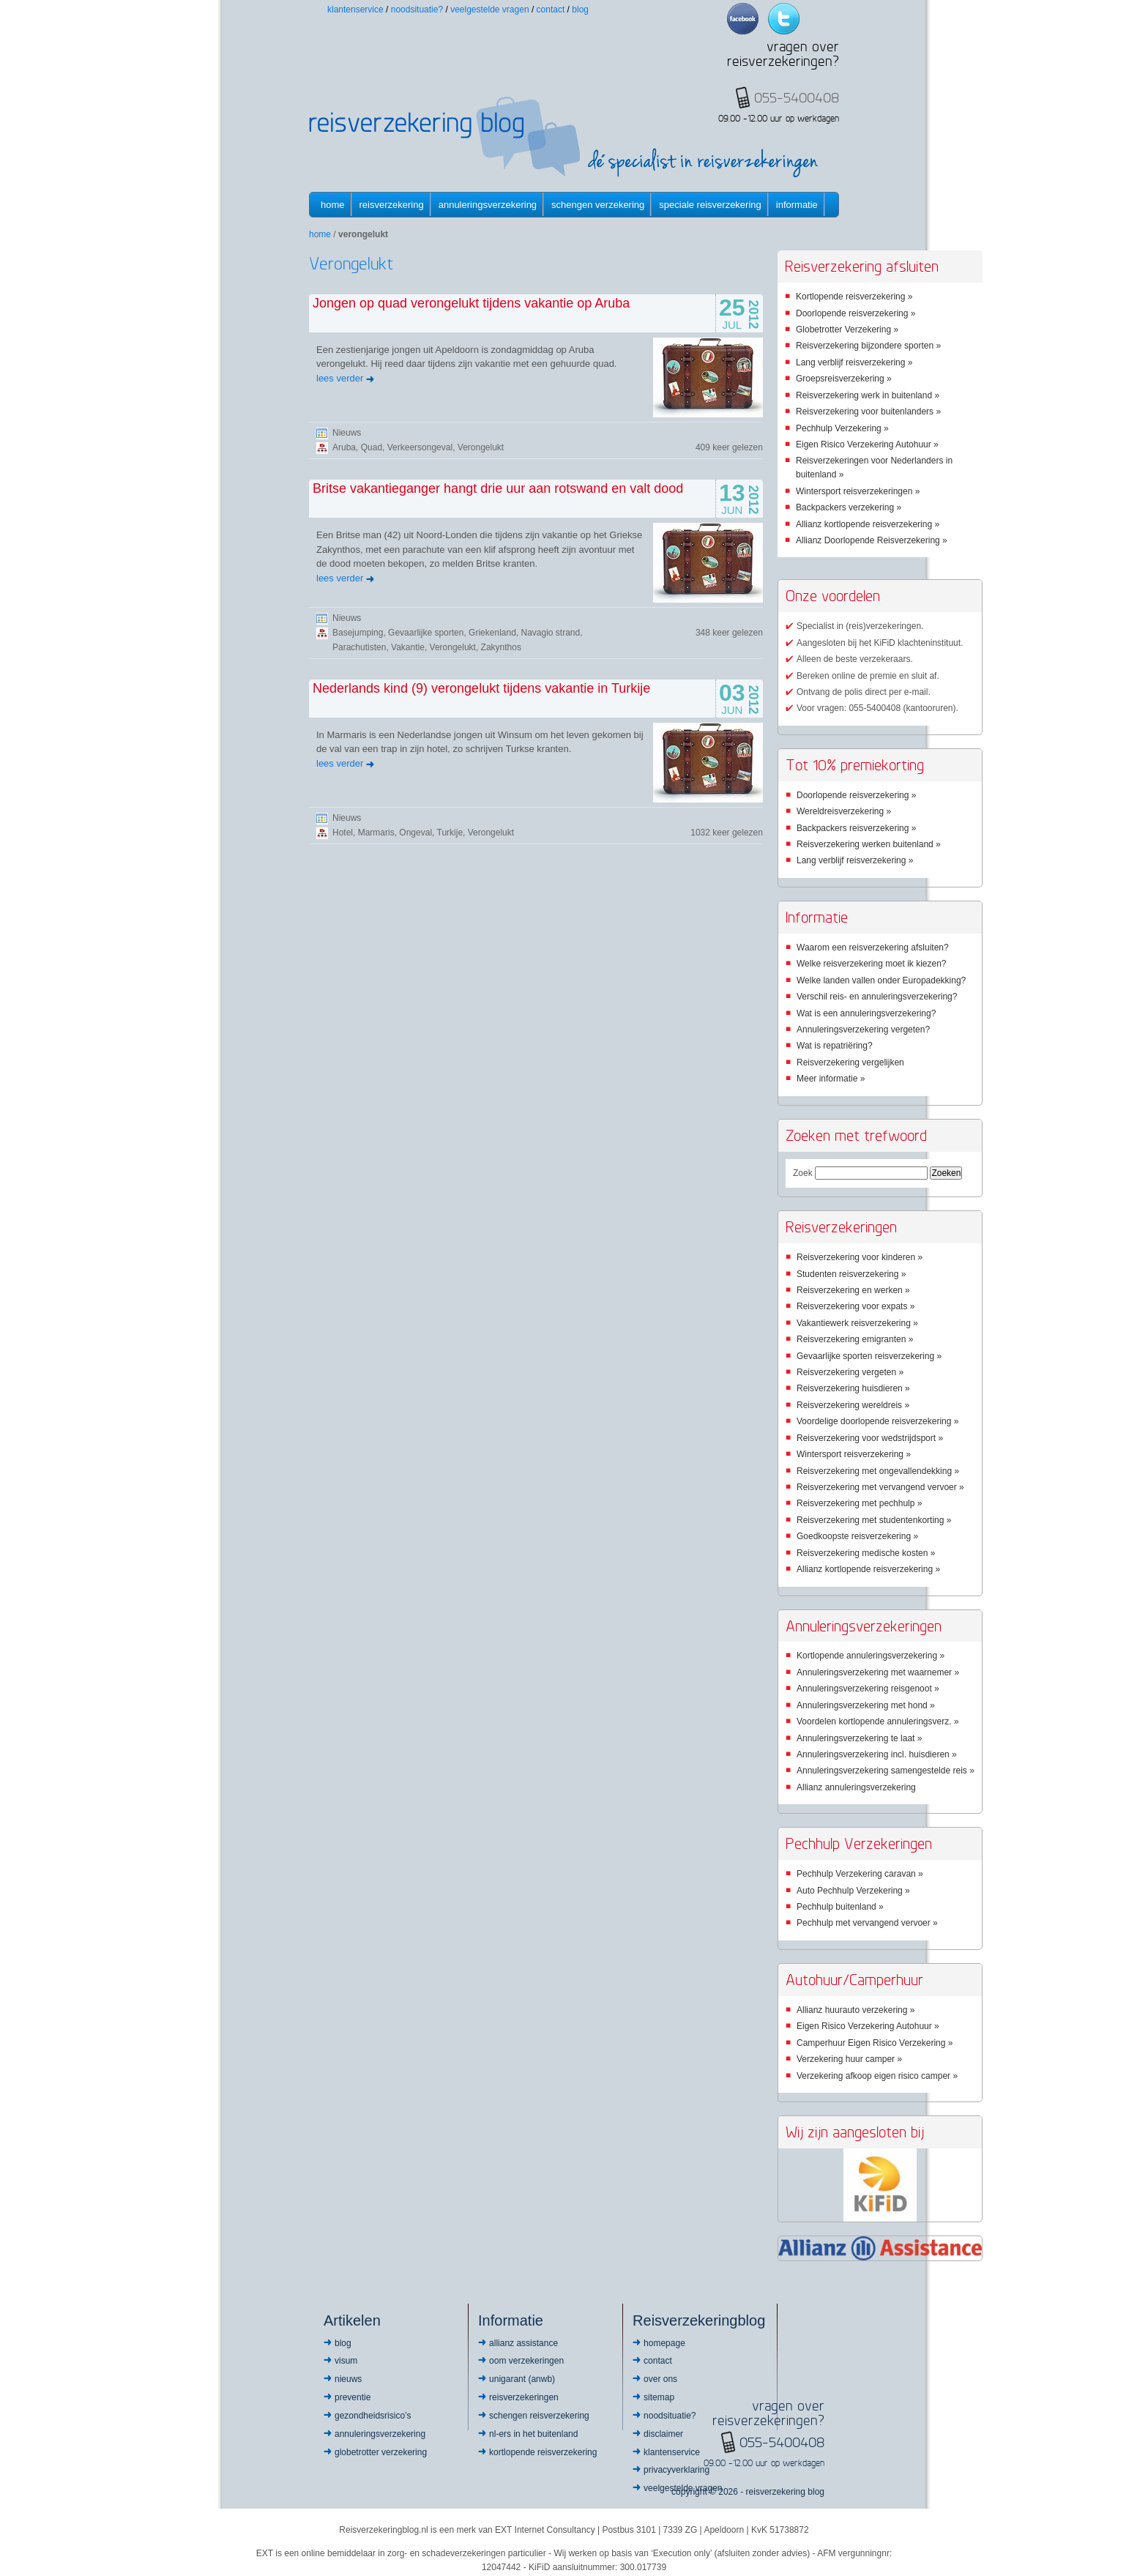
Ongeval (415, 832)
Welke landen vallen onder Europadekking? (881, 980)
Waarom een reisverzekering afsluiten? (873, 947)
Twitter (784, 18)
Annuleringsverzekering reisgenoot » (868, 1688)
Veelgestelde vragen (489, 9)
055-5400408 (781, 2442)
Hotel (342, 832)
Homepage (664, 2343)
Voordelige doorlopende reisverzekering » (877, 1421)
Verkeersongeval (419, 447)
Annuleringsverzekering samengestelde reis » (885, 1770)
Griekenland (492, 633)
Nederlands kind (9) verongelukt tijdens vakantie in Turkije (481, 688)
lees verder (339, 378)
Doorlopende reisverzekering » (855, 313)
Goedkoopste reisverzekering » (857, 1536)
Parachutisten (359, 647)
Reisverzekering (391, 204)
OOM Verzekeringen (526, 2361)
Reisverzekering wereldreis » (853, 1405)
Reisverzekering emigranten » (855, 1339)
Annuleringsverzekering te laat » (859, 1738)
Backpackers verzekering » (848, 507)
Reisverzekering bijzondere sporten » (868, 345)
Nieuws (346, 433)
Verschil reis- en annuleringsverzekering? (877, 996)
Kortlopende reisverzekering (543, 2452)
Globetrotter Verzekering (381, 2452)
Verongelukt (481, 447)
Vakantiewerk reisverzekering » (857, 1323)
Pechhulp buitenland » (840, 1907)
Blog (580, 9)
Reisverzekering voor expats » (855, 1306)
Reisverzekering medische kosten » (866, 1553)
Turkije (450, 832)
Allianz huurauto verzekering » (855, 2010)
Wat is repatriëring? (835, 1046)
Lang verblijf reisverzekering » (854, 362)
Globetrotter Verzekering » (847, 329)
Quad (371, 447)
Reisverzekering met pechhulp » (859, 1503)
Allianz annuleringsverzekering (856, 1787)
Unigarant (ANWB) (522, 2379)
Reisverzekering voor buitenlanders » (868, 411)
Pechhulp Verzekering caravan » (860, 1874)
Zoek (803, 1173)
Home (333, 204)
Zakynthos (501, 647)
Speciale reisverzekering (710, 204)
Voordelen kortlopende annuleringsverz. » (877, 1721)
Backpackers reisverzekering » (856, 828)
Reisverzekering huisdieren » (853, 1388)
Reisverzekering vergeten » (850, 1372)
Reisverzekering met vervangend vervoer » (880, 1487)
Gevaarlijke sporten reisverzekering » (869, 1356)
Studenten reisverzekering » (851, 1274)
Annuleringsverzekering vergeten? (863, 1029)
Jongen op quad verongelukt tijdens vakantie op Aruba (471, 303)
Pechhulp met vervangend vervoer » (867, 1923)
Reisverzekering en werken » (853, 1290)
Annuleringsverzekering (488, 204)
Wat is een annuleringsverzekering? (866, 1013)
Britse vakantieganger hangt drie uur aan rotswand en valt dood (498, 488)
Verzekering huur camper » (849, 2059)
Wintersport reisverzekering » (854, 1454)
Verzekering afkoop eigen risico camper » (877, 2076)
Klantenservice (355, 9)
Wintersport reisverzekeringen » (858, 491)
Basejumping (357, 633)
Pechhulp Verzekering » (842, 428)
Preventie (352, 2397)
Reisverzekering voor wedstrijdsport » (870, 1438)
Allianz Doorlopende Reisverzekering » (871, 540)
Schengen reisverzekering (539, 2416)
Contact (551, 9)
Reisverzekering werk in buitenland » (867, 395)
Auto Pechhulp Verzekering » (853, 1891)
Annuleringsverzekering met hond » (866, 1705)
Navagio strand (551, 633)
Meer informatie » (831, 1078)
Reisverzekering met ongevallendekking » (878, 1471)
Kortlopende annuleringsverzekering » (870, 1655)
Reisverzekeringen (524, 2397)
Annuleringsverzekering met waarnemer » (878, 1672)
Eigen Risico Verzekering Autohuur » (867, 444)
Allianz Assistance (523, 2343)
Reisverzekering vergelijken (850, 1062)
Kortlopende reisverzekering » (854, 296)
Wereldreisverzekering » (844, 811)
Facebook (742, 18)
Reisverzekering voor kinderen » (859, 1257)
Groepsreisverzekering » (844, 378)
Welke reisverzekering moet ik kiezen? (872, 963)
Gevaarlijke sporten (425, 633)
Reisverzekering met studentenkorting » (874, 1520)
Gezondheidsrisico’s (373, 2416)
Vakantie (408, 647)
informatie (797, 204)
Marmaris (376, 832)
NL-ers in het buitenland (533, 2434)
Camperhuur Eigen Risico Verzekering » (875, 2043)
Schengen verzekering (597, 204)
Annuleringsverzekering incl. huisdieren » (877, 1754)
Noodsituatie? (417, 9)
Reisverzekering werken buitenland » (869, 844)
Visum (346, 2361)
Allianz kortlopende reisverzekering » (867, 524)
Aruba (344, 447)
